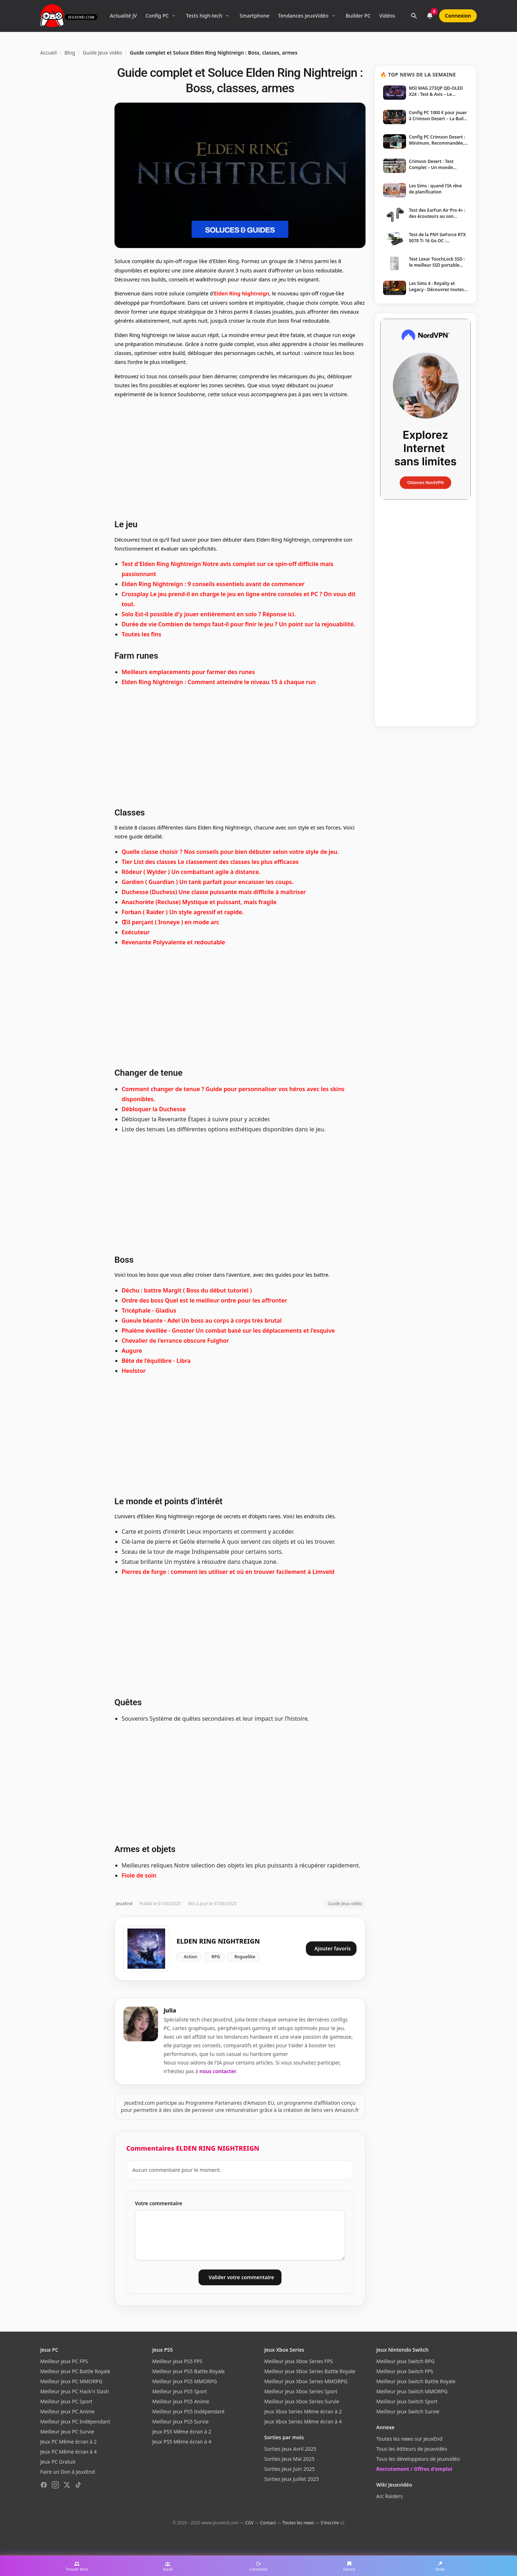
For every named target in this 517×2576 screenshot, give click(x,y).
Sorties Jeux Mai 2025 (289, 2458)
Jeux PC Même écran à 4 (68, 2451)
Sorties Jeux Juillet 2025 (291, 2479)
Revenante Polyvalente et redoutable (173, 942)
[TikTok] (78, 2484)
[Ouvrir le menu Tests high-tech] (227, 15)
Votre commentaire (158, 2203)
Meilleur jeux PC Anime (67, 2411)
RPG (215, 1957)
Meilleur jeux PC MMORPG (71, 2381)
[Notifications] (429, 15)
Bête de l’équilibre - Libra (156, 1361)
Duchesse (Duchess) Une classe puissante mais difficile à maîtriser (214, 892)
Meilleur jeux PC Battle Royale (75, 2371)
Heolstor (134, 1371)
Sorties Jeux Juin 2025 (289, 2468)
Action (190, 1957)
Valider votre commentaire (241, 2277)
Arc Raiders (389, 2496)
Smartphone (254, 15)
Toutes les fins (141, 634)
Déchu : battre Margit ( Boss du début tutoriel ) (187, 1290)
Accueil (48, 52)
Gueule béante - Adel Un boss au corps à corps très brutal (202, 1320)
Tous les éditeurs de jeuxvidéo (411, 2448)
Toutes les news (298, 2523)
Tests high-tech (204, 15)
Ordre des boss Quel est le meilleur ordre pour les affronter (204, 1300)
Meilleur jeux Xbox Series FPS (298, 2361)
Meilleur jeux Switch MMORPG (412, 2391)
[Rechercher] (413, 15)
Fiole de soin (139, 1875)
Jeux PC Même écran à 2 (68, 2441)
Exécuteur (136, 932)
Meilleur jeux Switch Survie (407, 2411)
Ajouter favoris (333, 1948)
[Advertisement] (240, 457)
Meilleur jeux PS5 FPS (177, 2361)
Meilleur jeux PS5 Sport (179, 2391)
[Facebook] (43, 2484)
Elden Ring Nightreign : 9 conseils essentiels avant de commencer (213, 584)
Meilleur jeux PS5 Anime (180, 2401)
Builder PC (358, 15)
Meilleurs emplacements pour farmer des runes (188, 672)
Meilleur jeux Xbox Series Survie (301, 2401)
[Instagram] (55, 2484)
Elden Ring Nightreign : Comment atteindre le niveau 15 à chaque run (219, 682)
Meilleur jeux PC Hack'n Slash (74, 2391)
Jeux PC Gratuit (57, 2461)
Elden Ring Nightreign (241, 293)
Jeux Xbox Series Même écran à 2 (303, 2411)
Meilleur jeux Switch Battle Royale (416, 2381)
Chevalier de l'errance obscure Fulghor (175, 1341)
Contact (268, 2523)
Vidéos (387, 15)
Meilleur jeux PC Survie (67, 2431)
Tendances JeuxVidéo (303, 15)
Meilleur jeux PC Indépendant (75, 2421)
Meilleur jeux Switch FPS (404, 2371)
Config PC (157, 15)
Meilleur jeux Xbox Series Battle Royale (309, 2371)
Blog (69, 52)
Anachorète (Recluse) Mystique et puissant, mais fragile (199, 902)
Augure (132, 1351)
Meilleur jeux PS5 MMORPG (184, 2381)
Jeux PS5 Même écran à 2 (181, 2431)
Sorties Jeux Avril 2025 (290, 2448)
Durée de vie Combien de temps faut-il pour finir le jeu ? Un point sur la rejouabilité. (238, 624)
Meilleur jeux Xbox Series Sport (300, 2391)
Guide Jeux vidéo (102, 52)
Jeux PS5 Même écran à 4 (181, 2441)
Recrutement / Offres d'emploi (414, 2468)
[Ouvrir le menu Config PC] (173, 15)
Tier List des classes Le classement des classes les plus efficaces (210, 862)
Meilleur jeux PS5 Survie (180, 2421)
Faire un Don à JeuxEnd (67, 2471)
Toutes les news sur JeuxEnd (409, 2438)
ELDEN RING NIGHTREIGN (218, 1941)
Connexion (458, 15)
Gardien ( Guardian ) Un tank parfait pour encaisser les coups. (208, 882)
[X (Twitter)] (66, 2484)
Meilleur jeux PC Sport (66, 2401)
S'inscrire (330, 2523)
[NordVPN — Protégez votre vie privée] (425, 409)
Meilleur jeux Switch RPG (405, 2361)
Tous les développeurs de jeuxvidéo (418, 2458)
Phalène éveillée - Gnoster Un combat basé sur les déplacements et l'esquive (228, 1330)
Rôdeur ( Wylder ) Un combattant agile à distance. (191, 872)
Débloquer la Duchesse (154, 1109)
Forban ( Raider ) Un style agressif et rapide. (183, 912)
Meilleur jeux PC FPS (64, 2361)
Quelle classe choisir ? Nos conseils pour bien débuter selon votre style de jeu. (230, 852)
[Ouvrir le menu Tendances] (333, 15)
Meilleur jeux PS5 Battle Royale (188, 2371)
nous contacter (218, 2071)
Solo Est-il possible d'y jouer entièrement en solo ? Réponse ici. (209, 614)
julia (170, 2010)
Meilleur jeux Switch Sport (407, 2401)
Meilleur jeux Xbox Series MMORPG (306, 2381)
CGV (249, 2523)
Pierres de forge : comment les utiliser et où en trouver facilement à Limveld (228, 1572)
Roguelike (244, 1957)
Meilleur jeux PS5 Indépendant (188, 2411)
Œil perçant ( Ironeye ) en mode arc (170, 922)
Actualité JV (123, 15)
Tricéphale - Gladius (149, 1310)
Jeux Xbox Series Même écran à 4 (303, 2421)
